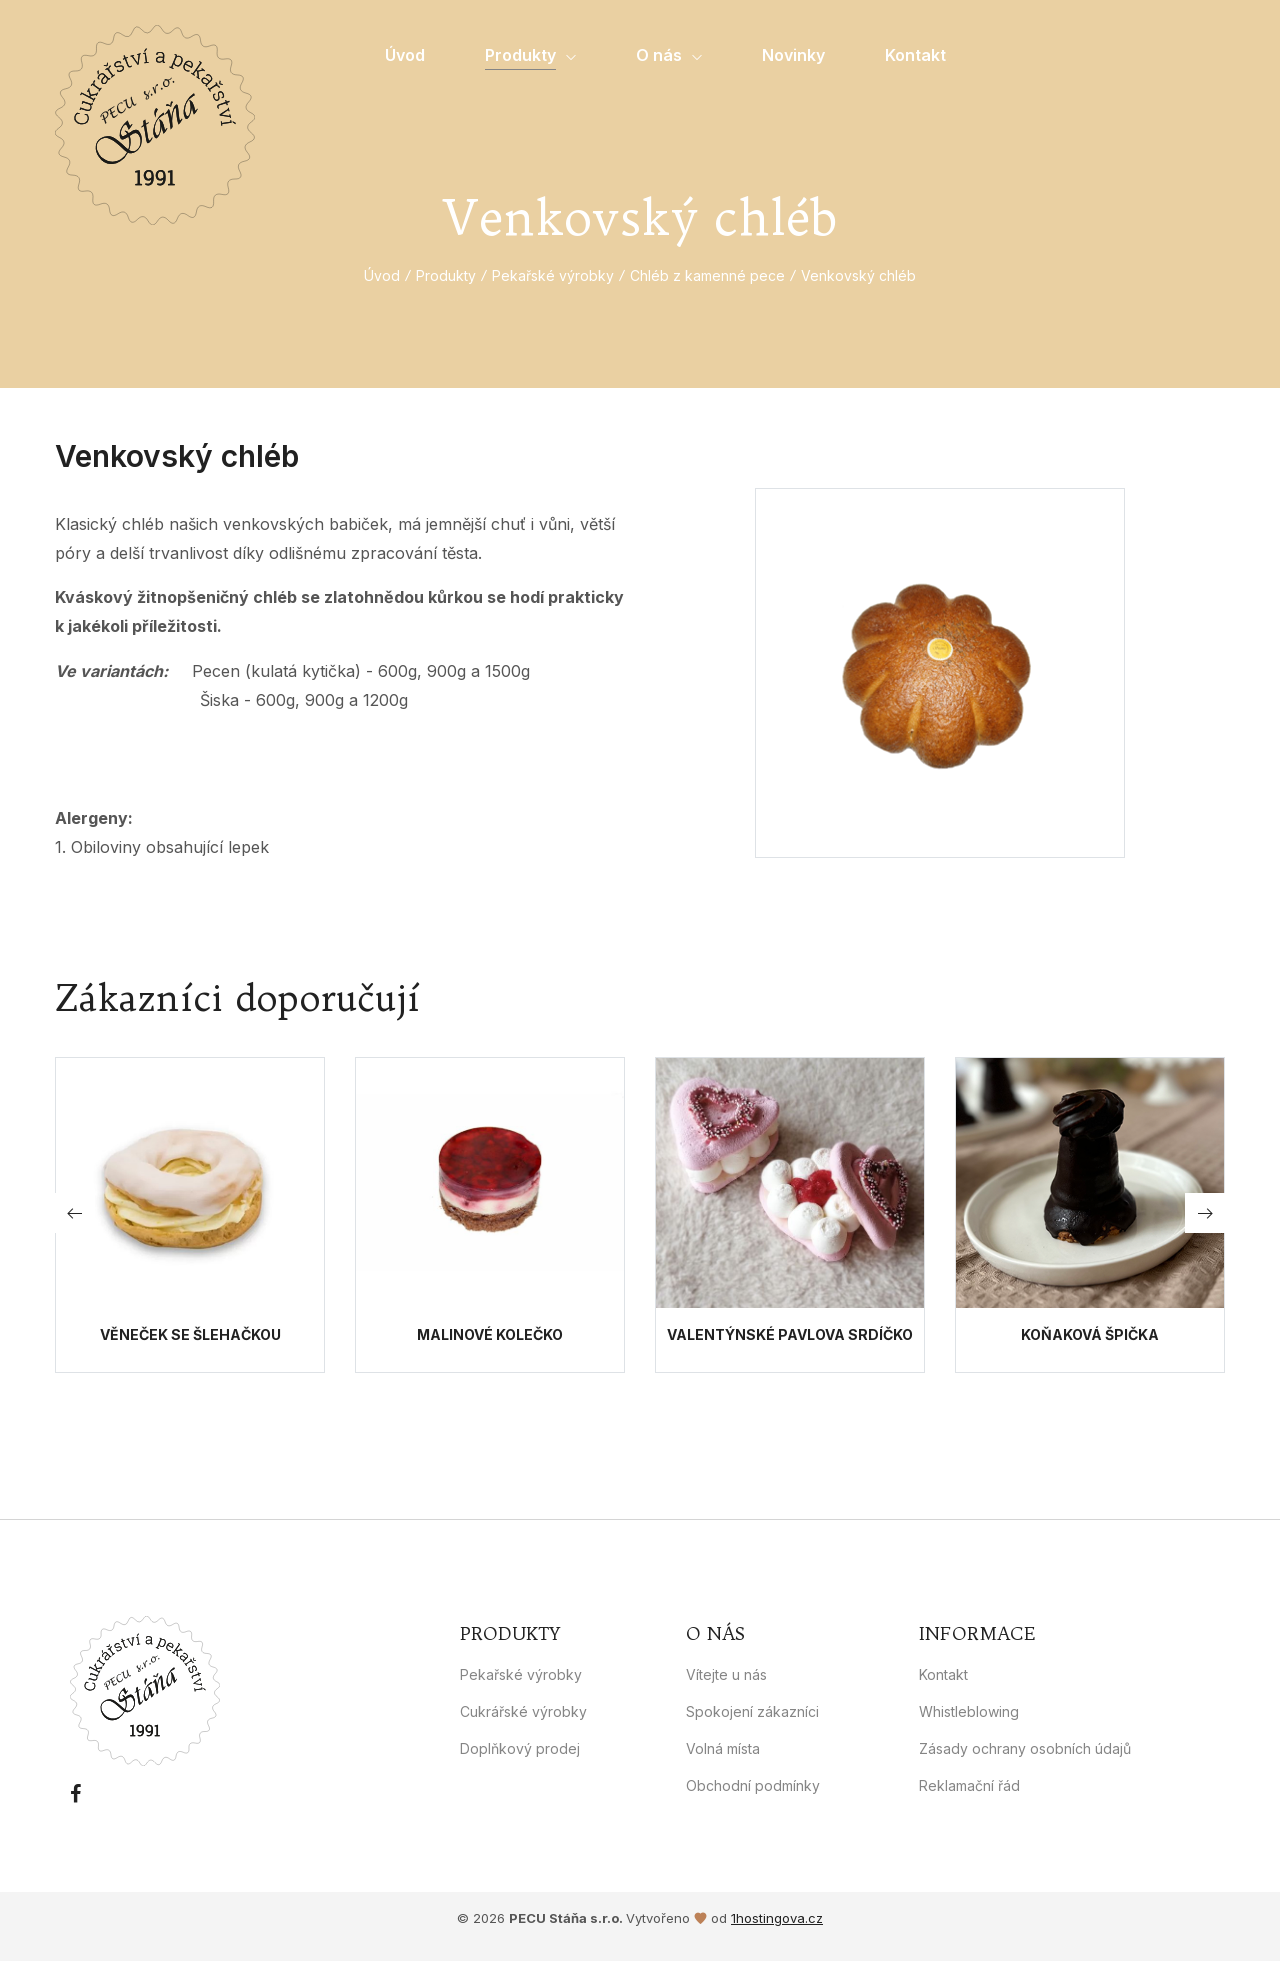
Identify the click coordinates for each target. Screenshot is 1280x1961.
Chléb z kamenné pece (707, 275)
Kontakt (943, 1674)
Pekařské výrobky (553, 275)
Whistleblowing (969, 1711)
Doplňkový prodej (520, 1748)
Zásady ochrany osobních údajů (1025, 1748)
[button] (1205, 1213)
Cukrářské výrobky (523, 1711)
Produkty (446, 275)
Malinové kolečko (490, 1335)
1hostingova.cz (777, 1918)
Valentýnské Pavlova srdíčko (790, 1335)
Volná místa (723, 1748)
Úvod (382, 275)
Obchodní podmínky (753, 1785)
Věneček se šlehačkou (190, 1335)
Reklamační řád (969, 1785)
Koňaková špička (1090, 1335)
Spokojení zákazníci (752, 1711)
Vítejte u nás (726, 1674)
